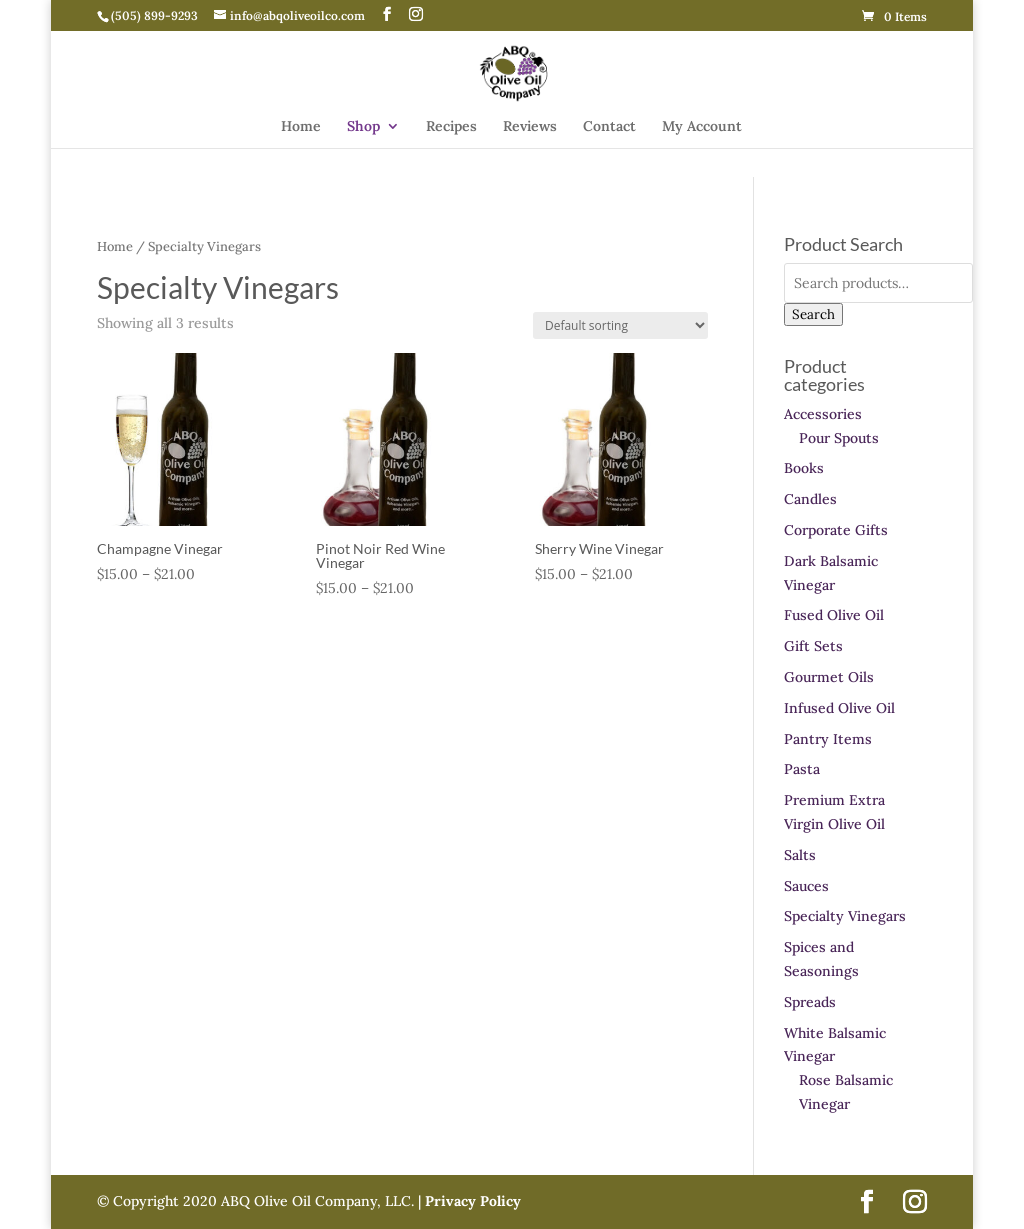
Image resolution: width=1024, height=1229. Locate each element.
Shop (363, 127)
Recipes (451, 127)
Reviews (530, 127)
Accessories (823, 414)
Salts (800, 855)
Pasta (802, 769)
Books (804, 468)
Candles (810, 499)
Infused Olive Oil (839, 708)
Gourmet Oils (829, 677)
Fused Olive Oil (834, 615)
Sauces (806, 886)
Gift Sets (813, 646)
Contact (609, 127)
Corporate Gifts (836, 530)
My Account (702, 127)
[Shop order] (620, 325)
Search (813, 314)
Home (301, 127)
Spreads (810, 1002)
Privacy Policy (471, 1201)
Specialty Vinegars (845, 916)
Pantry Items (828, 739)
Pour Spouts (839, 438)
